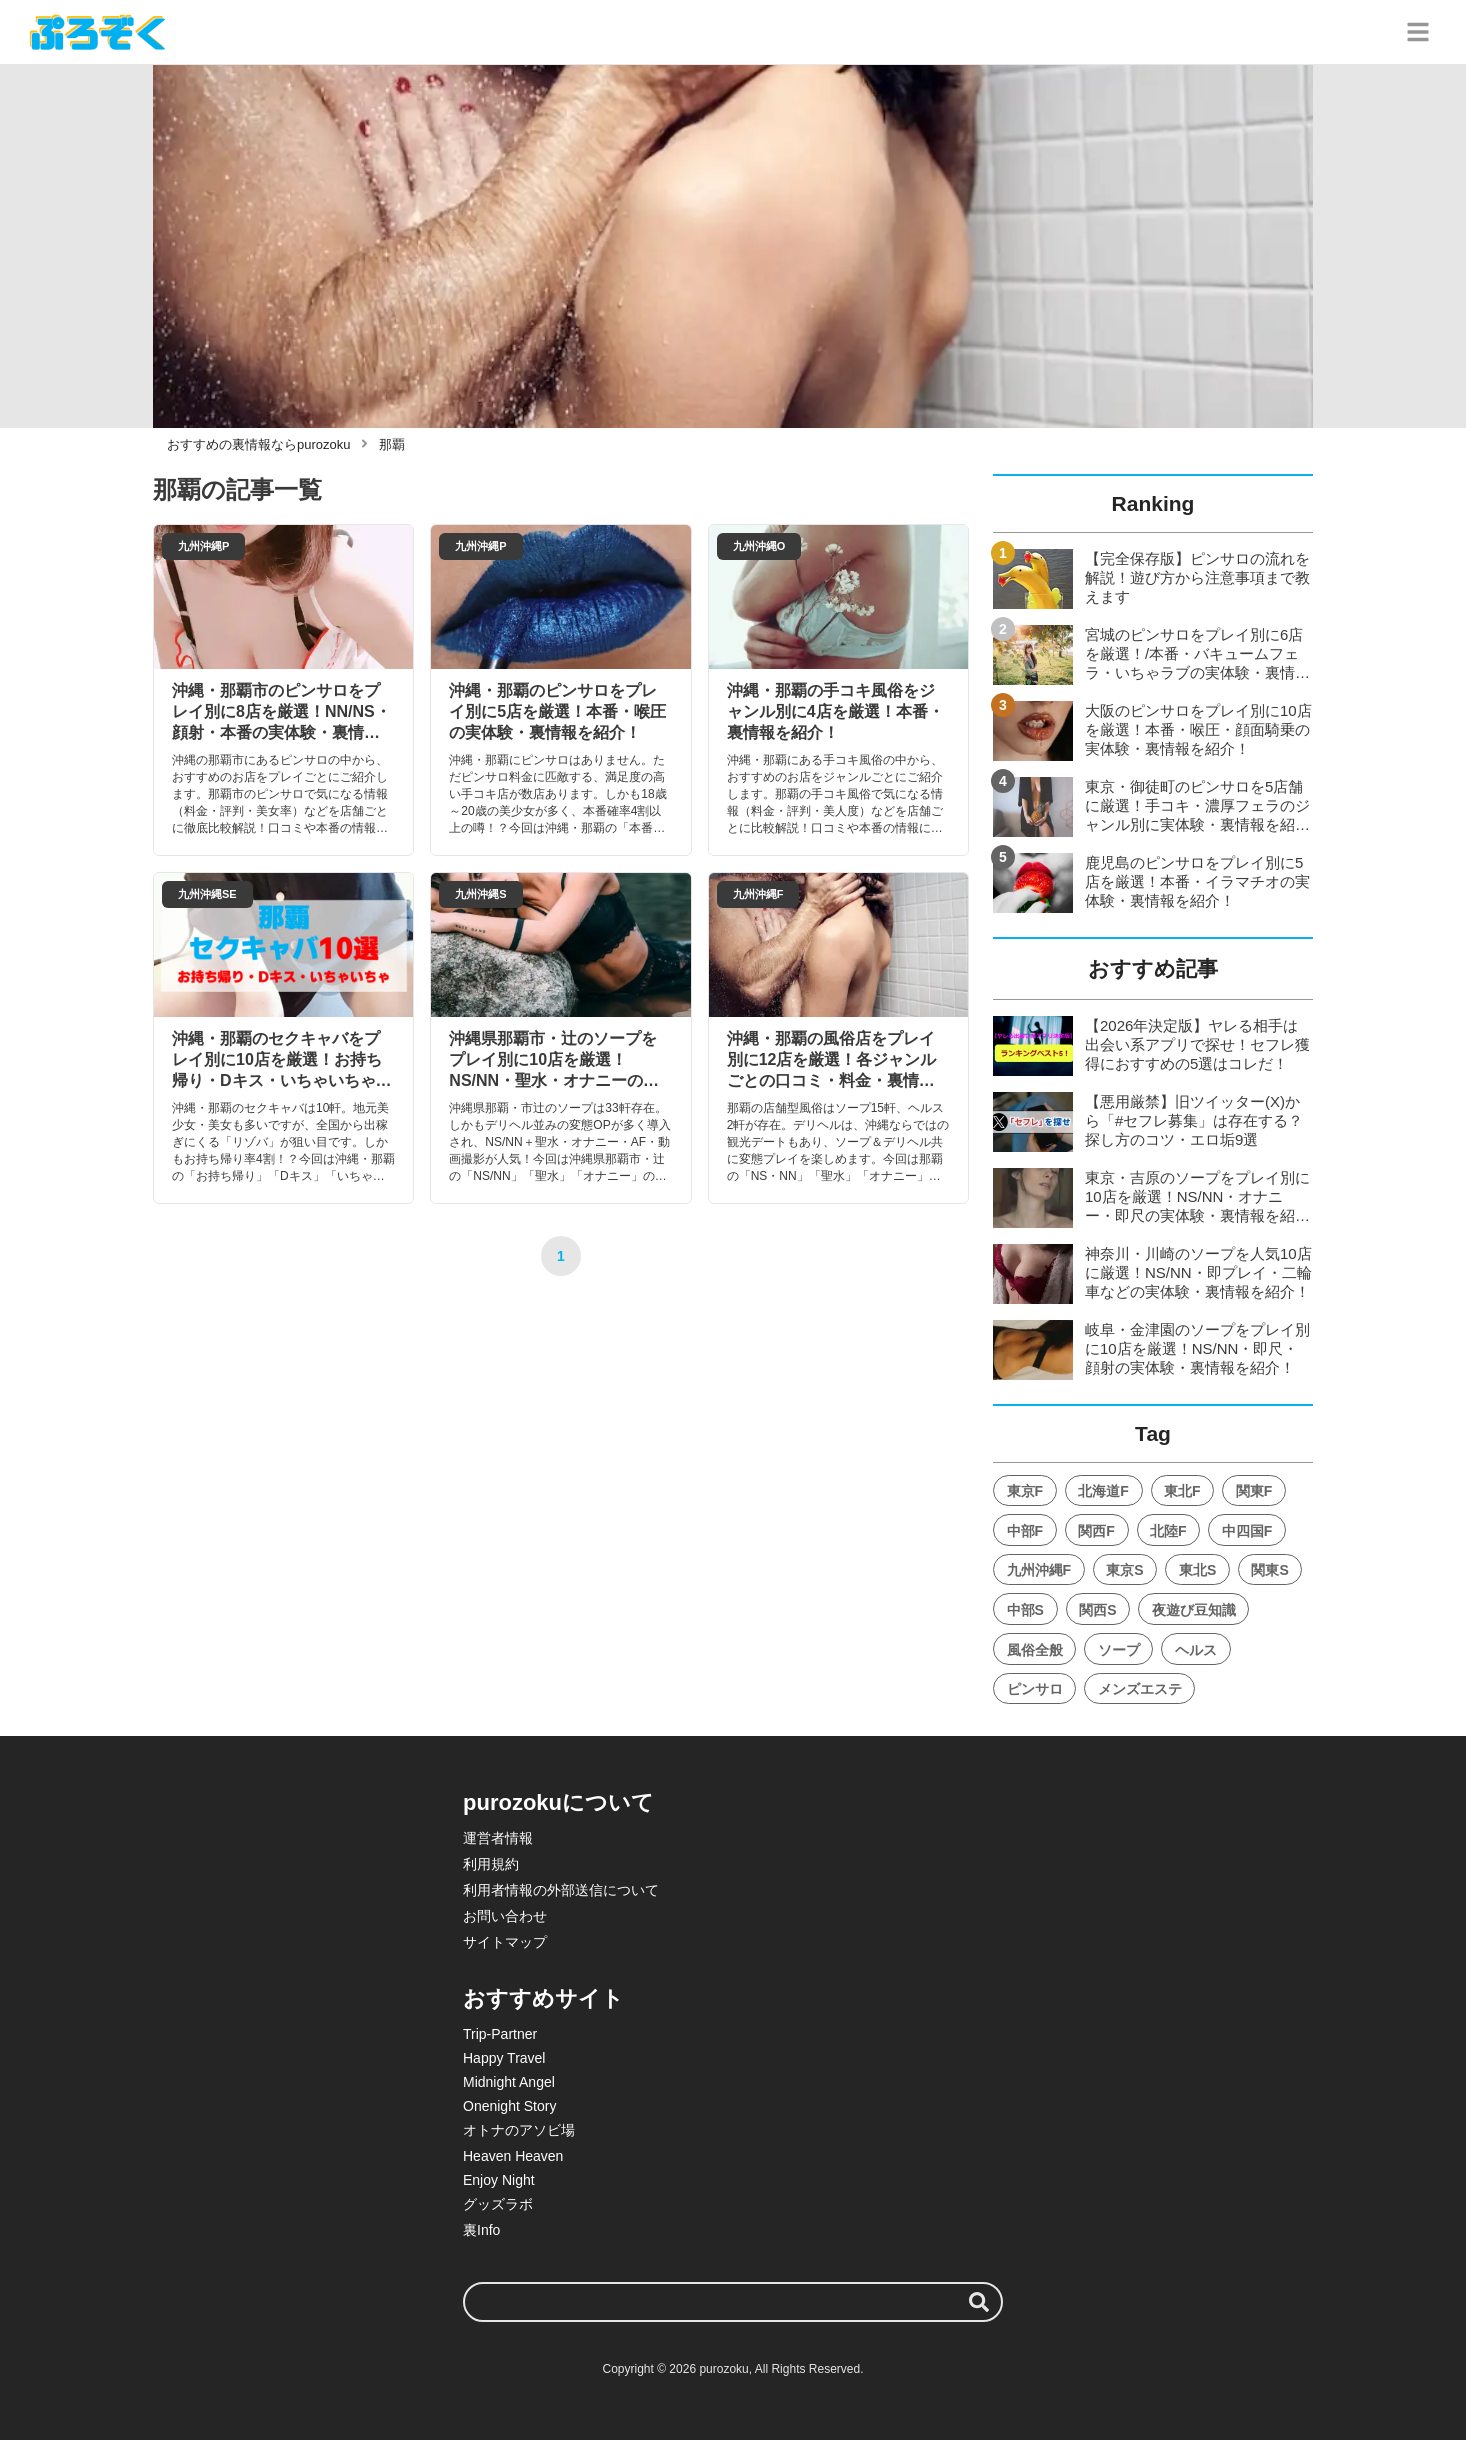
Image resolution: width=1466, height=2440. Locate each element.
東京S (1124, 1570)
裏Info (481, 2230)
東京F (1025, 1491)
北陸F (1168, 1531)
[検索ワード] (733, 2302)
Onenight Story (509, 2106)
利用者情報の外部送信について (561, 1890)
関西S (1097, 1610)
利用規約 (491, 1864)
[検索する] (979, 2302)
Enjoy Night (499, 2180)
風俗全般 (1035, 1650)
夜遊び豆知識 (1194, 1610)
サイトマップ (505, 1942)
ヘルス (1196, 1650)
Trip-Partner (500, 2034)
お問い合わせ (505, 1916)
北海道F (1103, 1491)
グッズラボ (498, 2204)
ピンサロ (1035, 1689)
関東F (1254, 1491)
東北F (1182, 1491)
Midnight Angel (509, 2082)
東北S (1197, 1570)
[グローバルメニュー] (1418, 32)
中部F (1025, 1531)
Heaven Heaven (513, 2156)
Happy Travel (504, 2058)
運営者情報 (498, 1838)
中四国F (1247, 1531)
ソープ (1119, 1650)
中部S (1025, 1610)
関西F (1096, 1531)
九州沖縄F (1039, 1570)
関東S (1269, 1570)
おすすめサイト (543, 1998)
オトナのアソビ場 (519, 2130)
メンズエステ (1140, 1689)
